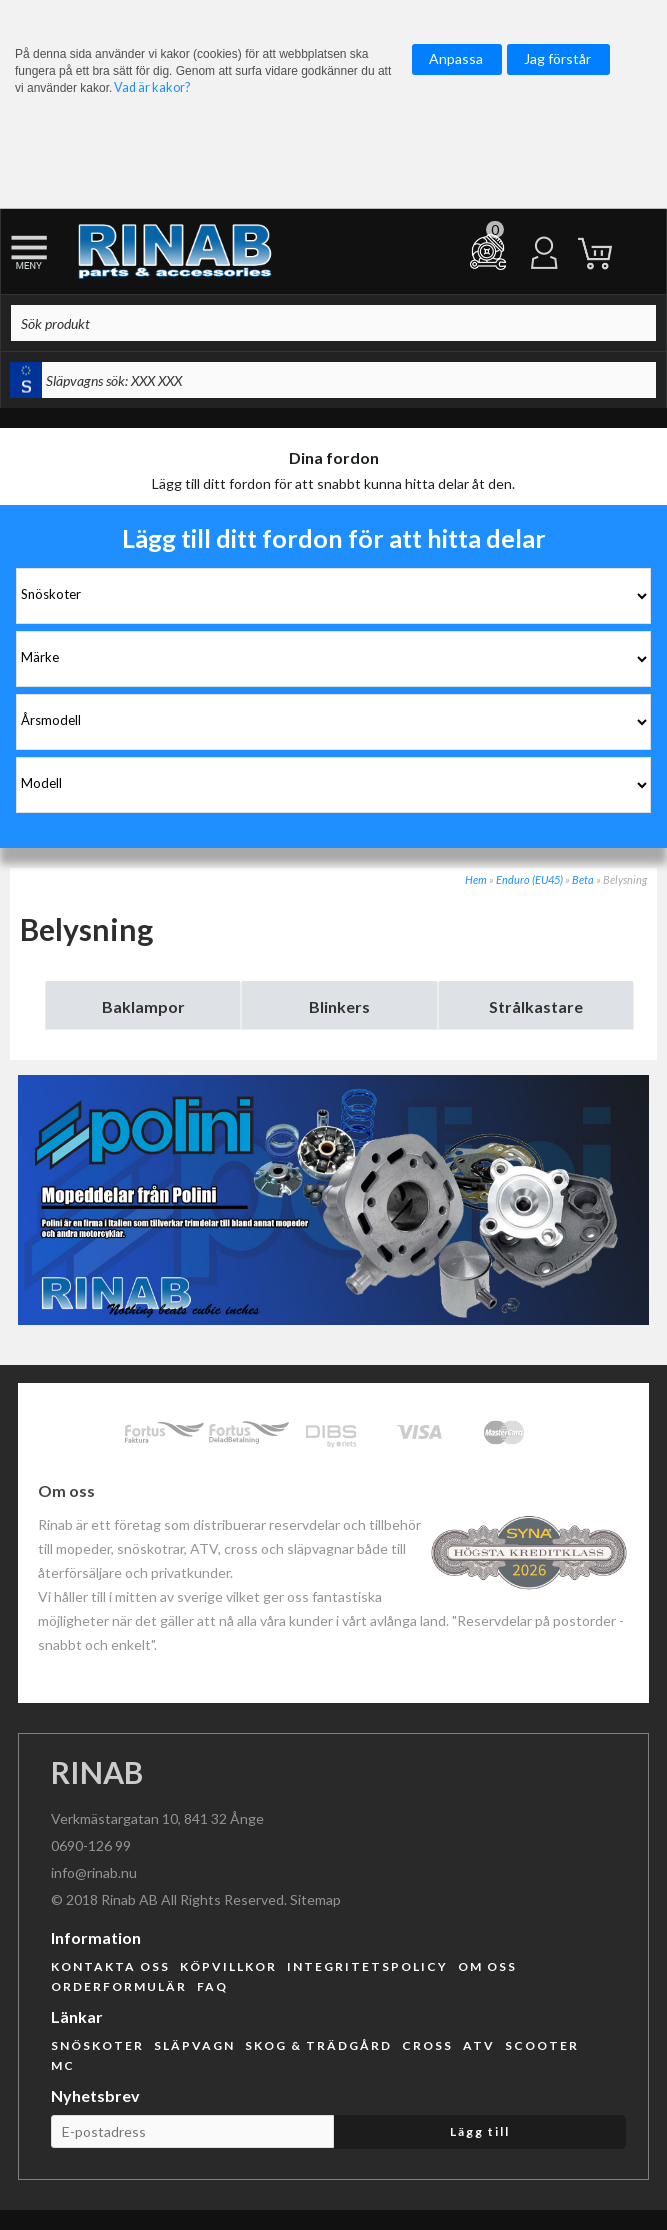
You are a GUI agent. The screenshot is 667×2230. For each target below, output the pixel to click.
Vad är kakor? (152, 87)
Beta (583, 879)
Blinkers (339, 1006)
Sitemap (315, 1899)
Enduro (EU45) (529, 879)
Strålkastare (536, 1006)
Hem (476, 879)
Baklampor (143, 1006)
